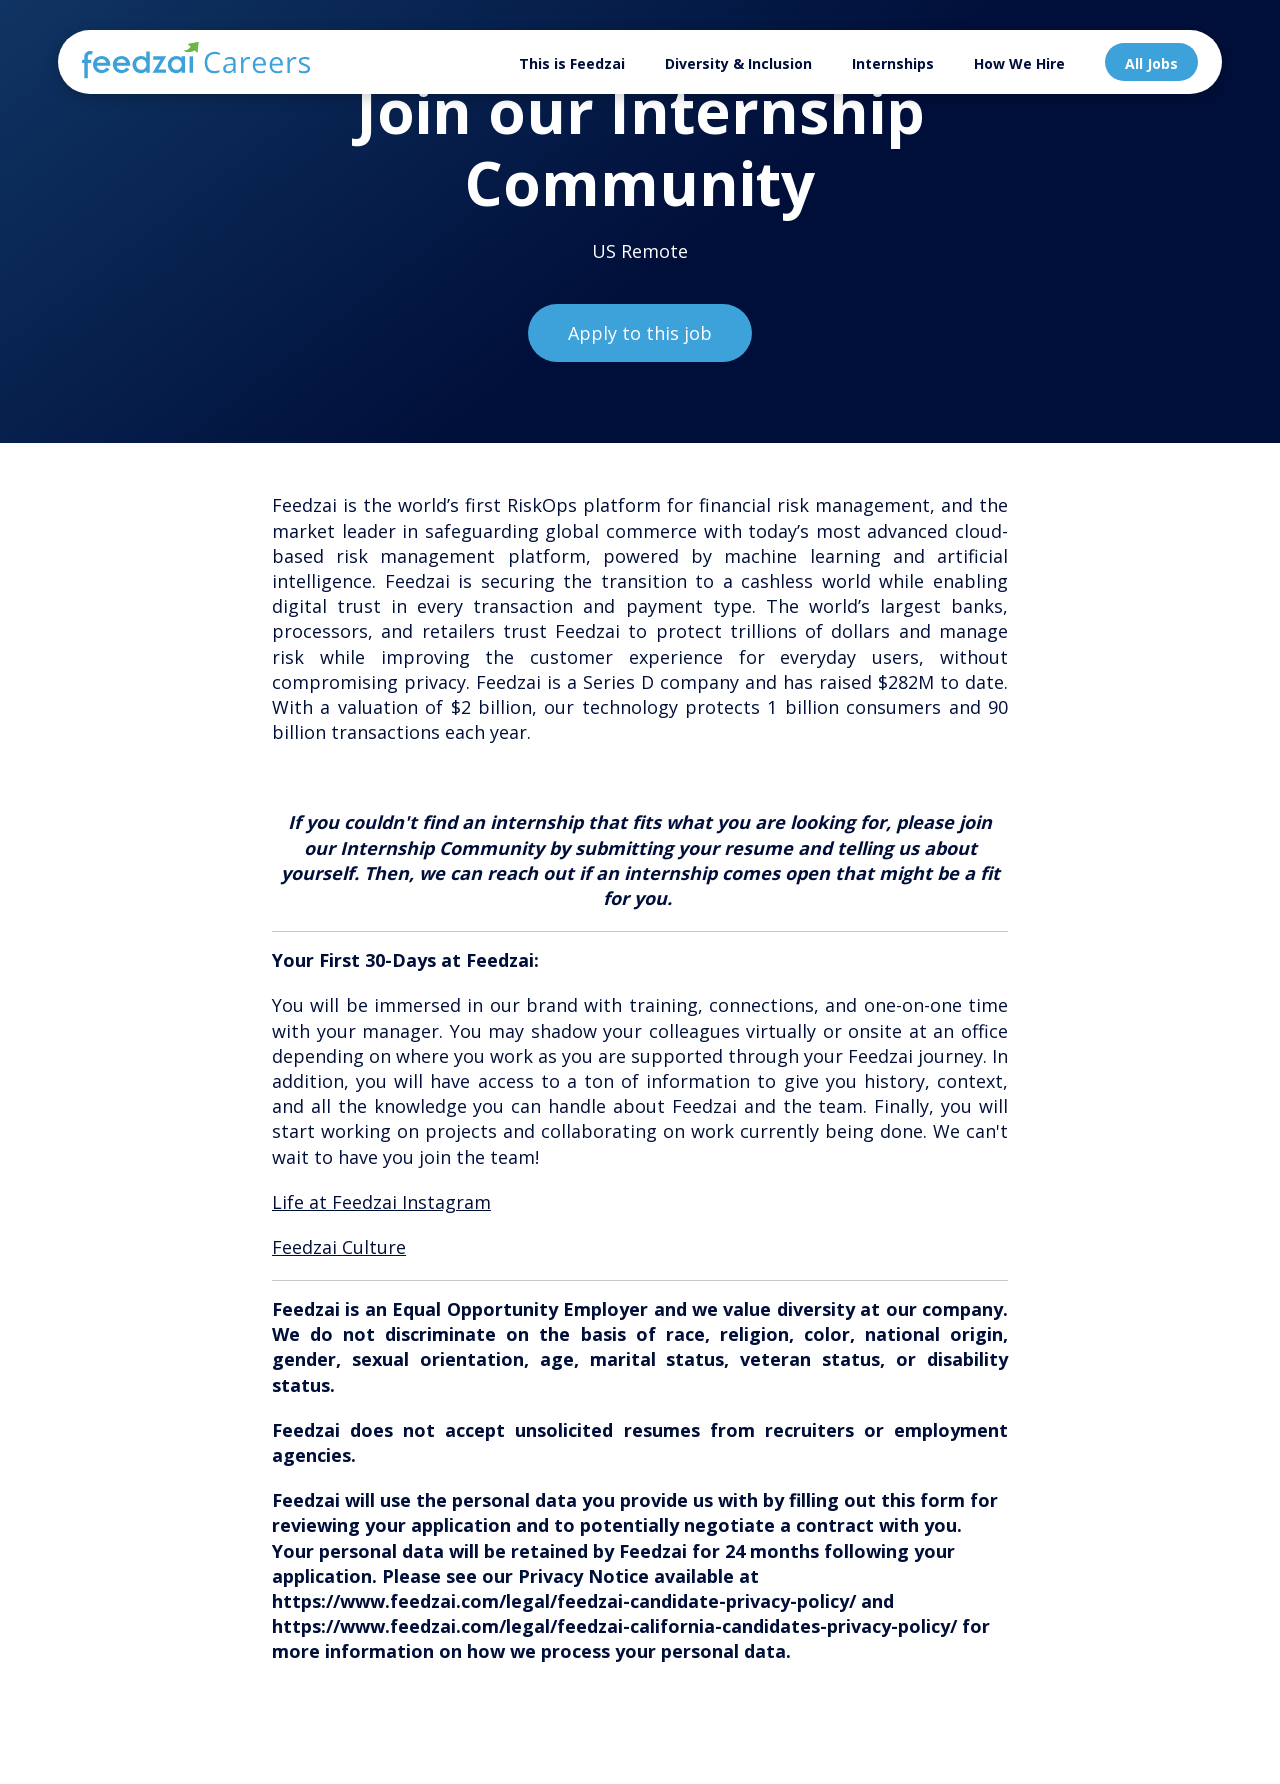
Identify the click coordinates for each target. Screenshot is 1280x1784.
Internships (893, 63)
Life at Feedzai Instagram (381, 1202)
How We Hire (1019, 63)
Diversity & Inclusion (738, 63)
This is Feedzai (572, 63)
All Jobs (1151, 63)
